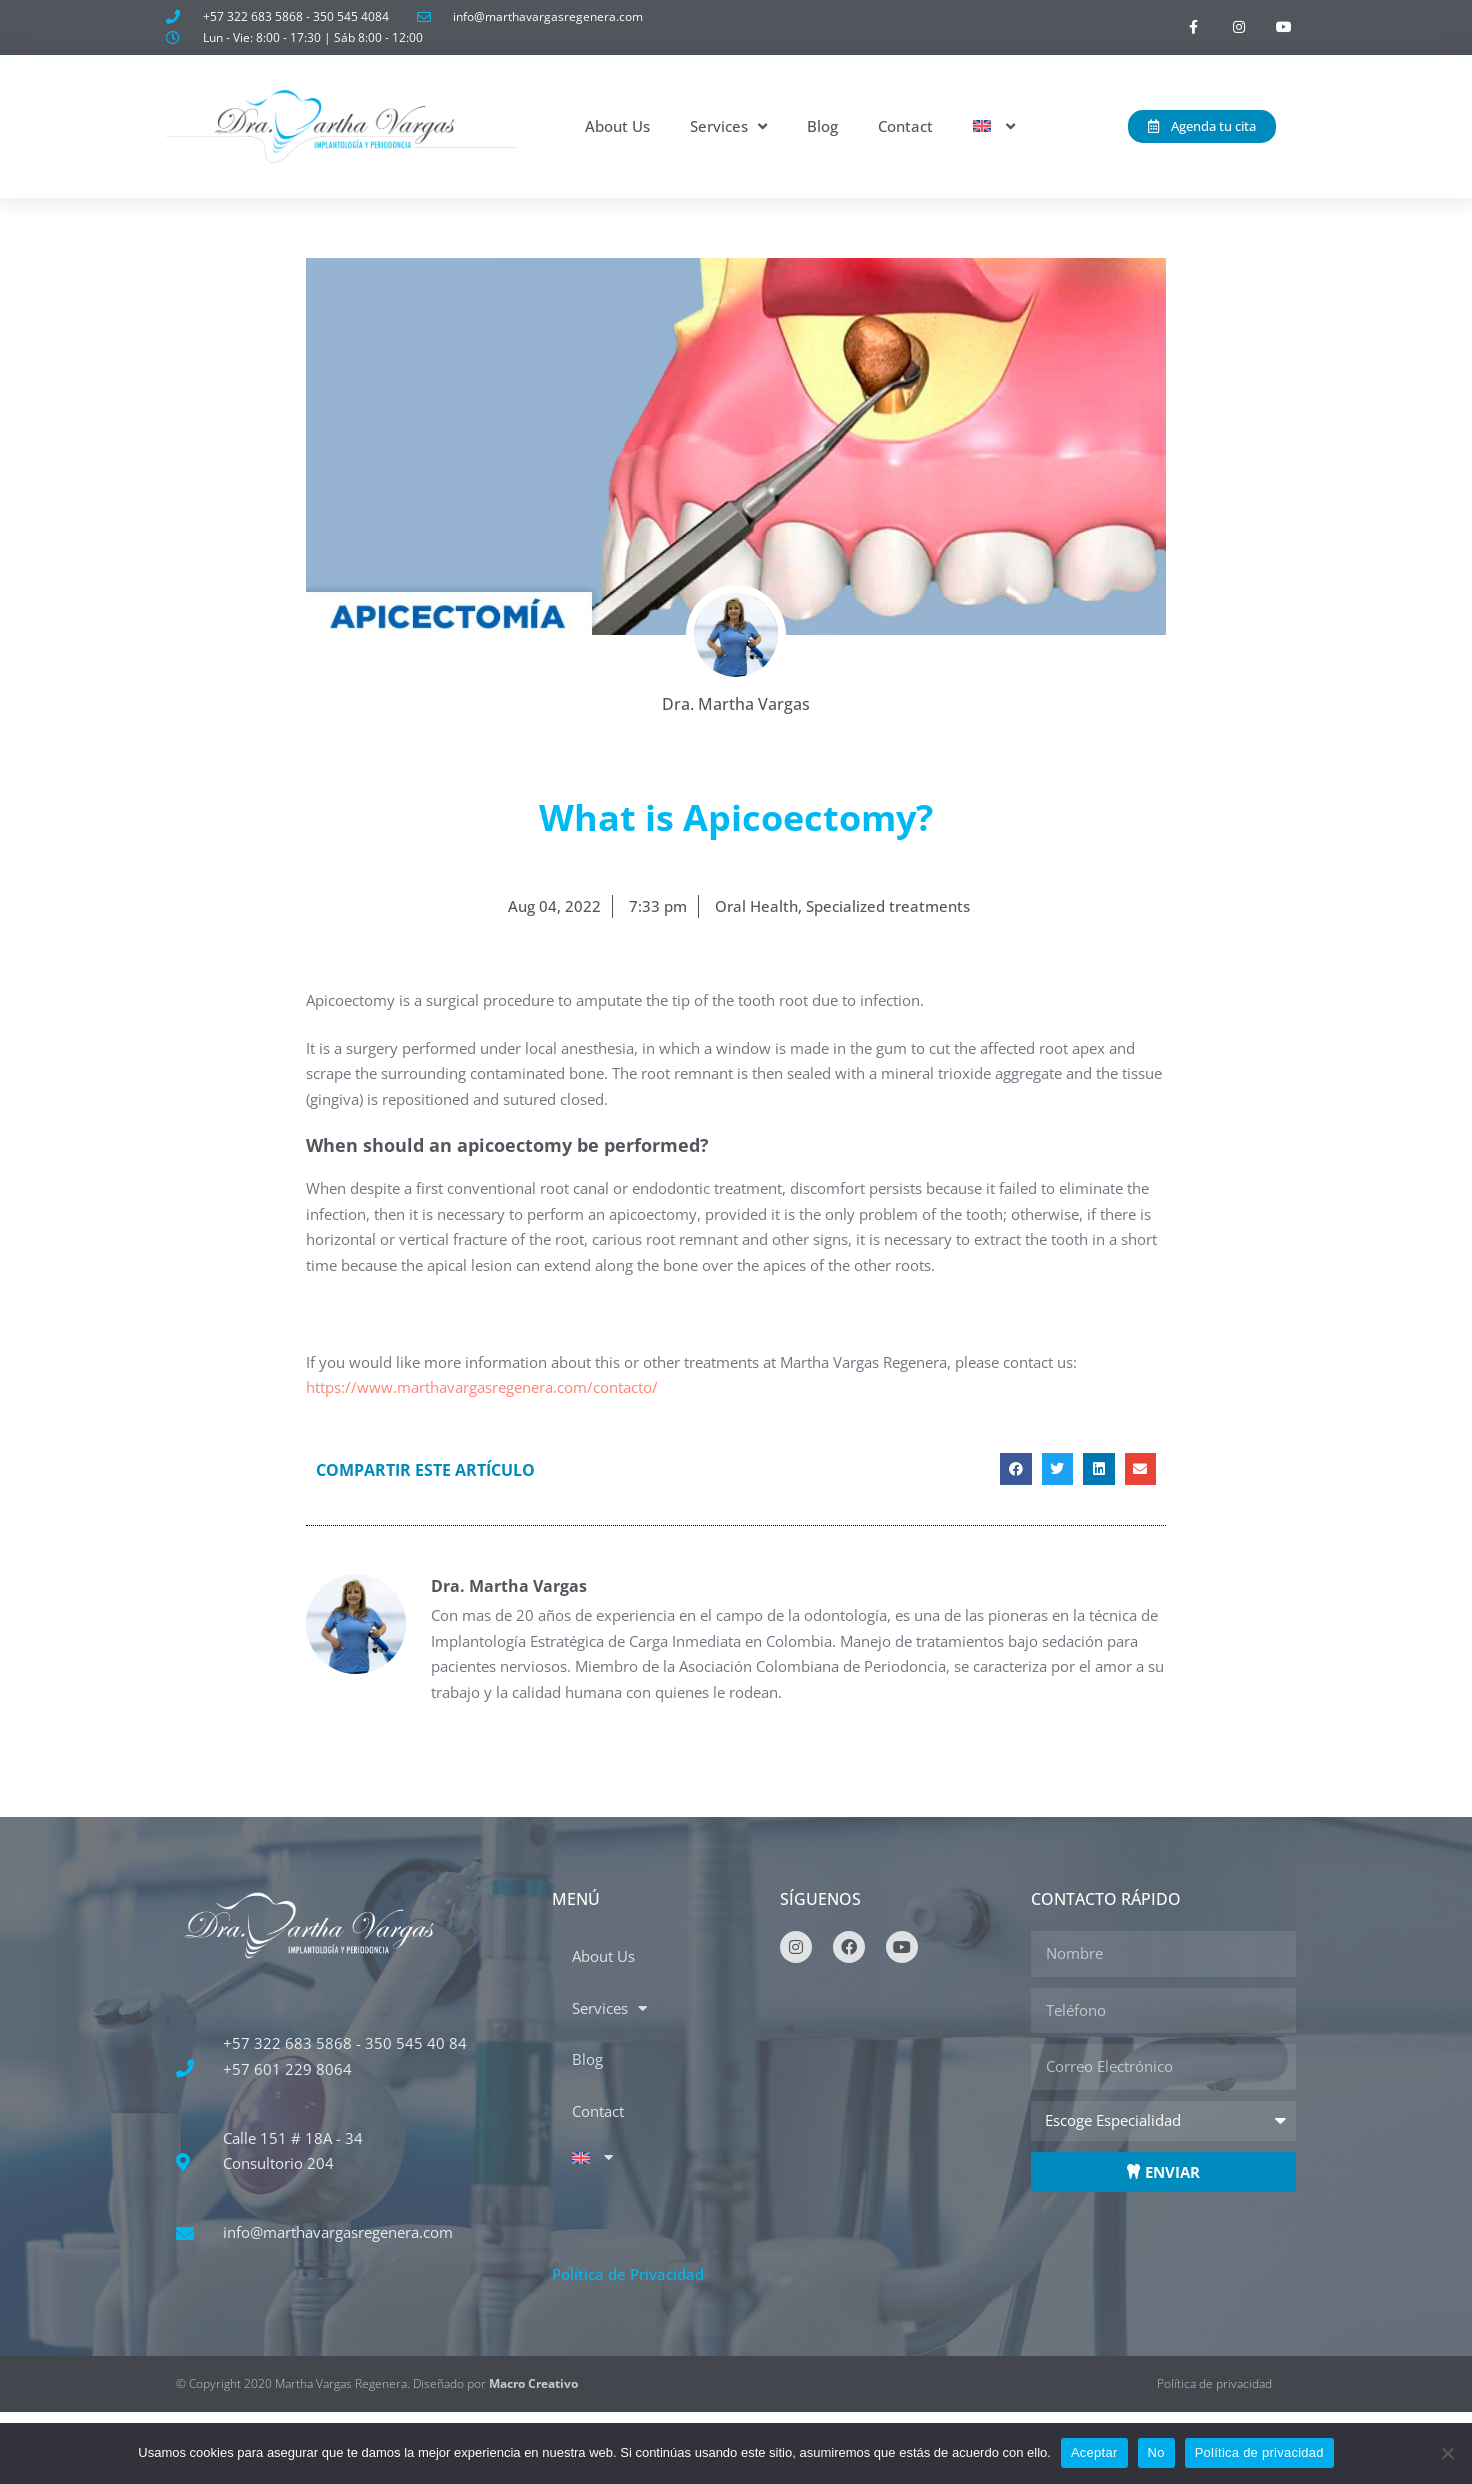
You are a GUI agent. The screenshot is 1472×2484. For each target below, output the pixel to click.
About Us (617, 126)
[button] (1016, 1469)
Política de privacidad (1259, 2452)
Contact (905, 126)
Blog (822, 126)
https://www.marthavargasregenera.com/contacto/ (482, 1387)
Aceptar (1094, 2452)
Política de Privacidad (628, 2274)
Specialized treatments (888, 906)
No (1156, 2452)
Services (728, 126)
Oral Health (756, 906)
